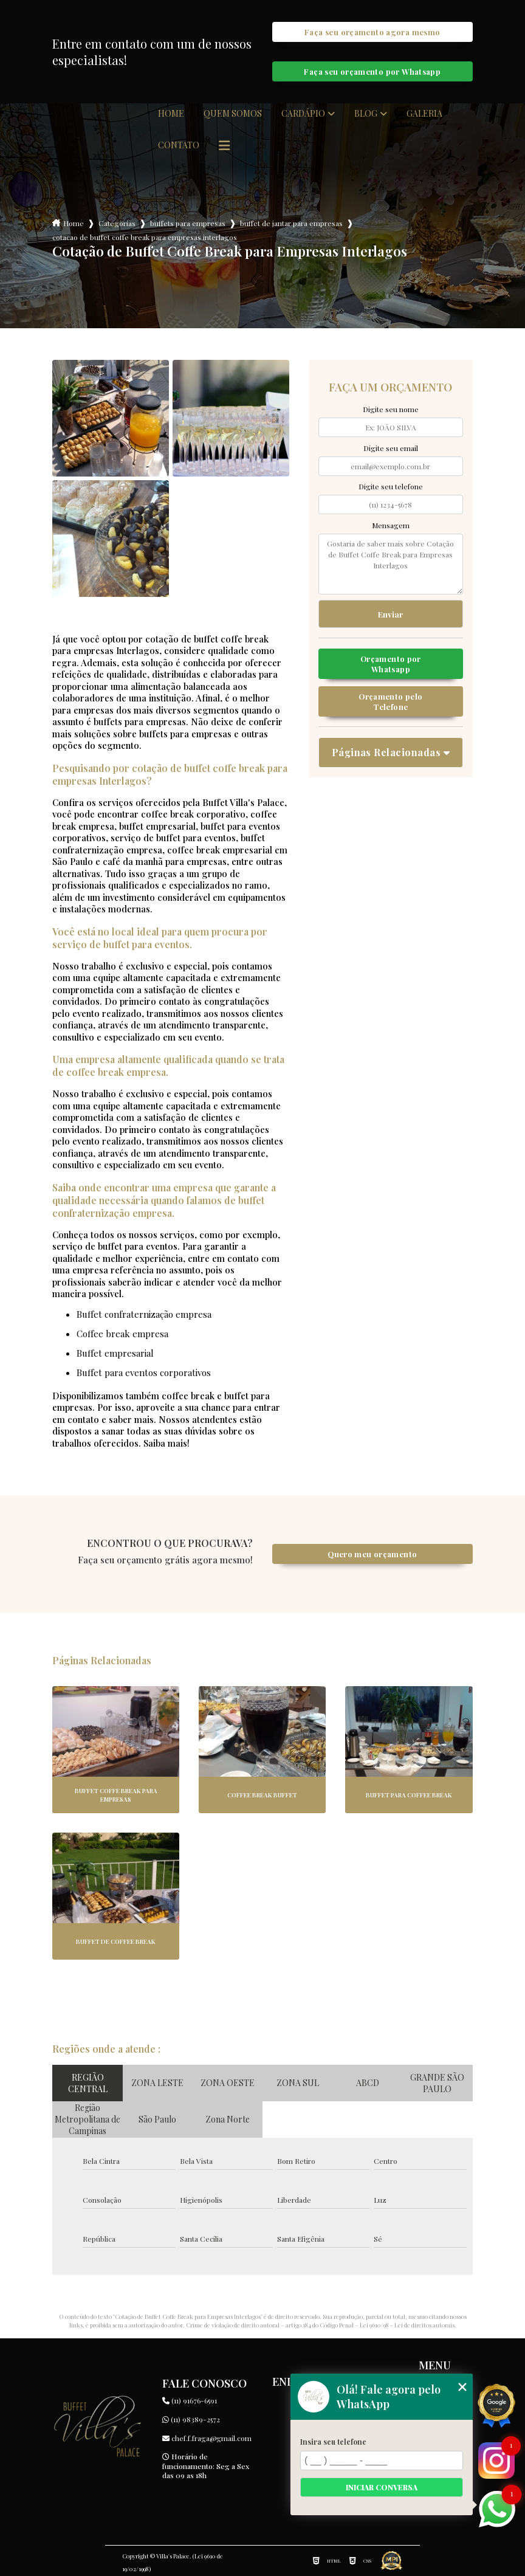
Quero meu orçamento (372, 1554)
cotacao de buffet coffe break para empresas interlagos (144, 237)
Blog (365, 113)
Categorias (117, 223)
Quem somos (233, 113)
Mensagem (391, 525)
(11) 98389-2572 (191, 2419)
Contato (178, 145)
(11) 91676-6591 (189, 2400)
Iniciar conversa (381, 2487)
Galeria (424, 113)
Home (171, 113)
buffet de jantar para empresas (291, 223)
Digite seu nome (391, 409)
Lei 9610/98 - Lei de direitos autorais (407, 2325)
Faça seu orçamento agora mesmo (372, 32)
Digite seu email (390, 448)
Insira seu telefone (333, 2442)
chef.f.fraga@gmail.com (207, 2438)
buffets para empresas (187, 223)
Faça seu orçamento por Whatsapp (372, 71)
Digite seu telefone (391, 486)
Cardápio (303, 113)
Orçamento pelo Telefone (390, 701)
